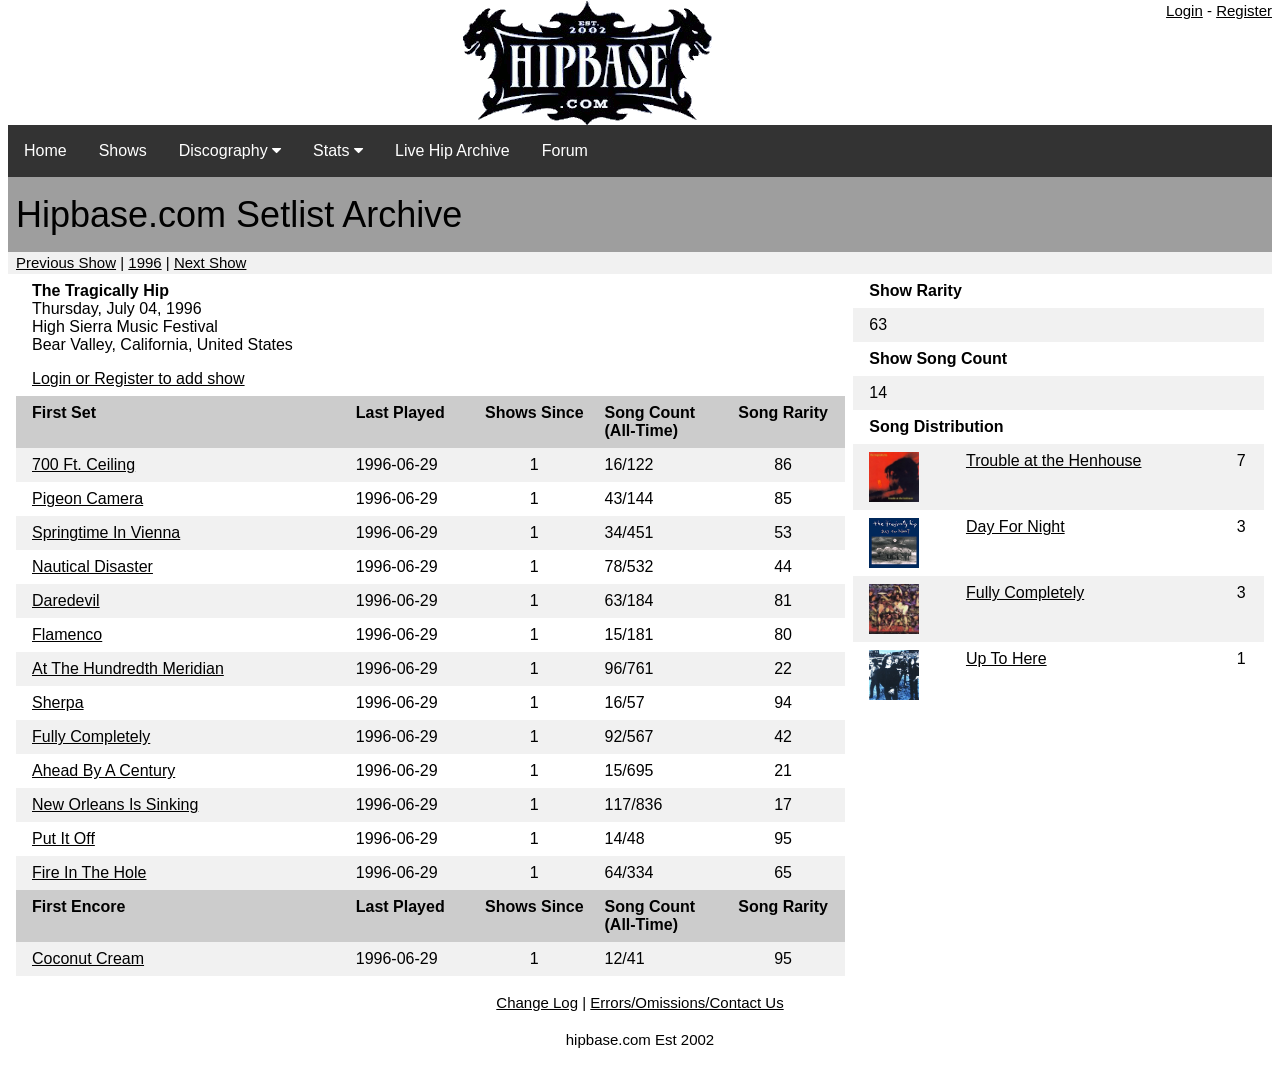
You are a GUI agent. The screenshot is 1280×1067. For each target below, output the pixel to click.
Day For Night (1015, 526)
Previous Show (66, 262)
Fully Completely (91, 736)
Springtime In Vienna (106, 532)
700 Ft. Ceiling (83, 464)
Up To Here (1006, 658)
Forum (565, 150)
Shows (123, 150)
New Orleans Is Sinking (115, 804)
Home (45, 150)
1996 (144, 262)
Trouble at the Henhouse (1054, 460)
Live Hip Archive (452, 150)
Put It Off (63, 838)
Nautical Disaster (92, 566)
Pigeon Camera (87, 498)
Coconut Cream (88, 958)
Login (1184, 10)
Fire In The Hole (89, 872)
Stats (338, 150)
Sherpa (58, 702)
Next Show (210, 262)
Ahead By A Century (103, 770)
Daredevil (66, 600)
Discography (230, 150)
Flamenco (67, 634)
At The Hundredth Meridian (128, 668)
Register (1244, 10)
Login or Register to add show (138, 378)
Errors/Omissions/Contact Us (686, 1002)
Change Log (537, 1002)
